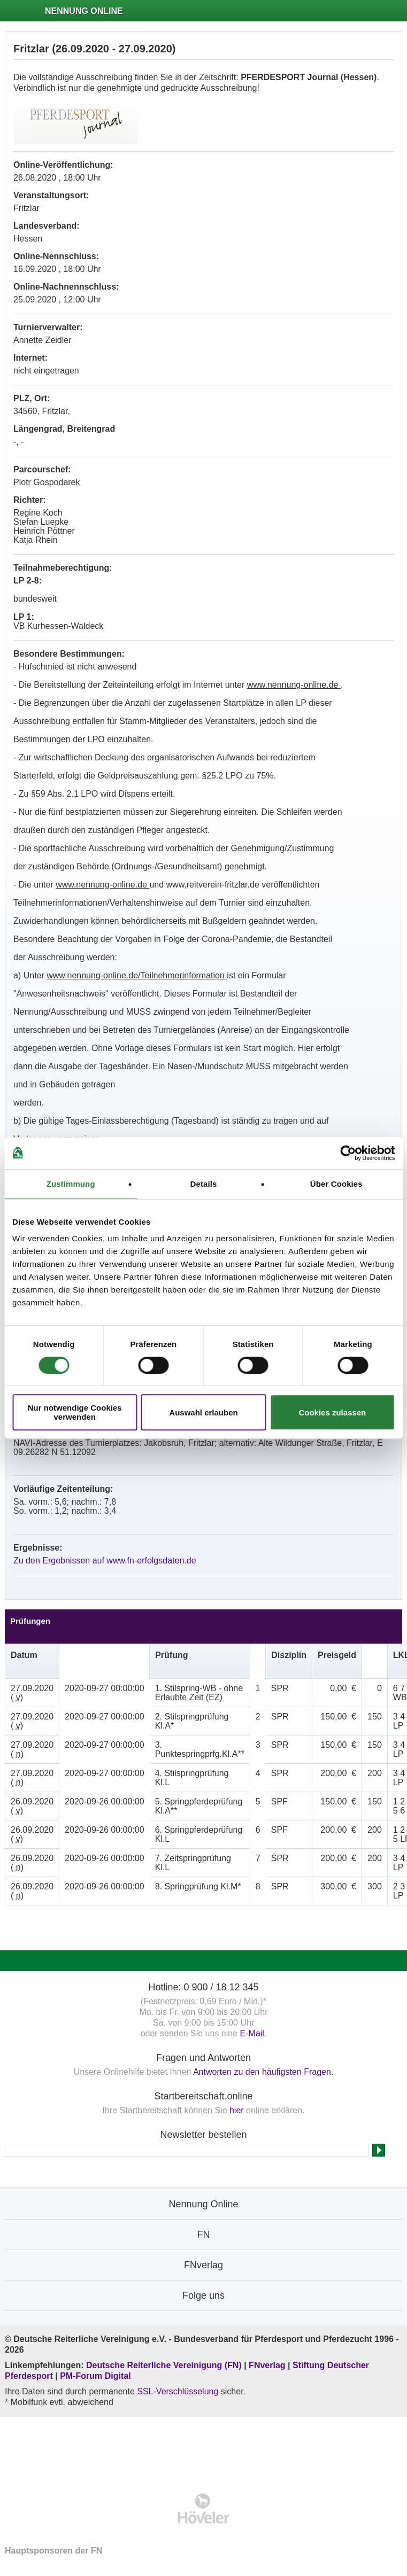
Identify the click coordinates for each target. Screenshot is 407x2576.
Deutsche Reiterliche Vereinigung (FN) (164, 2365)
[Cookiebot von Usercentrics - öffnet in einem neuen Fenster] (348, 1153)
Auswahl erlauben (203, 1412)
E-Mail (252, 2033)
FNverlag (268, 2365)
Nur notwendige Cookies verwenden (75, 1412)
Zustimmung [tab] (71, 1183)
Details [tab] (203, 1183)
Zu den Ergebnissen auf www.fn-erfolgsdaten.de (104, 1560)
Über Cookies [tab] (336, 1183)
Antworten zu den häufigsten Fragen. (263, 2071)
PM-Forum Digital (95, 2375)
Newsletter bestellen (203, 2134)
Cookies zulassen (332, 1412)
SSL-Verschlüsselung (177, 2391)
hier (236, 2110)
